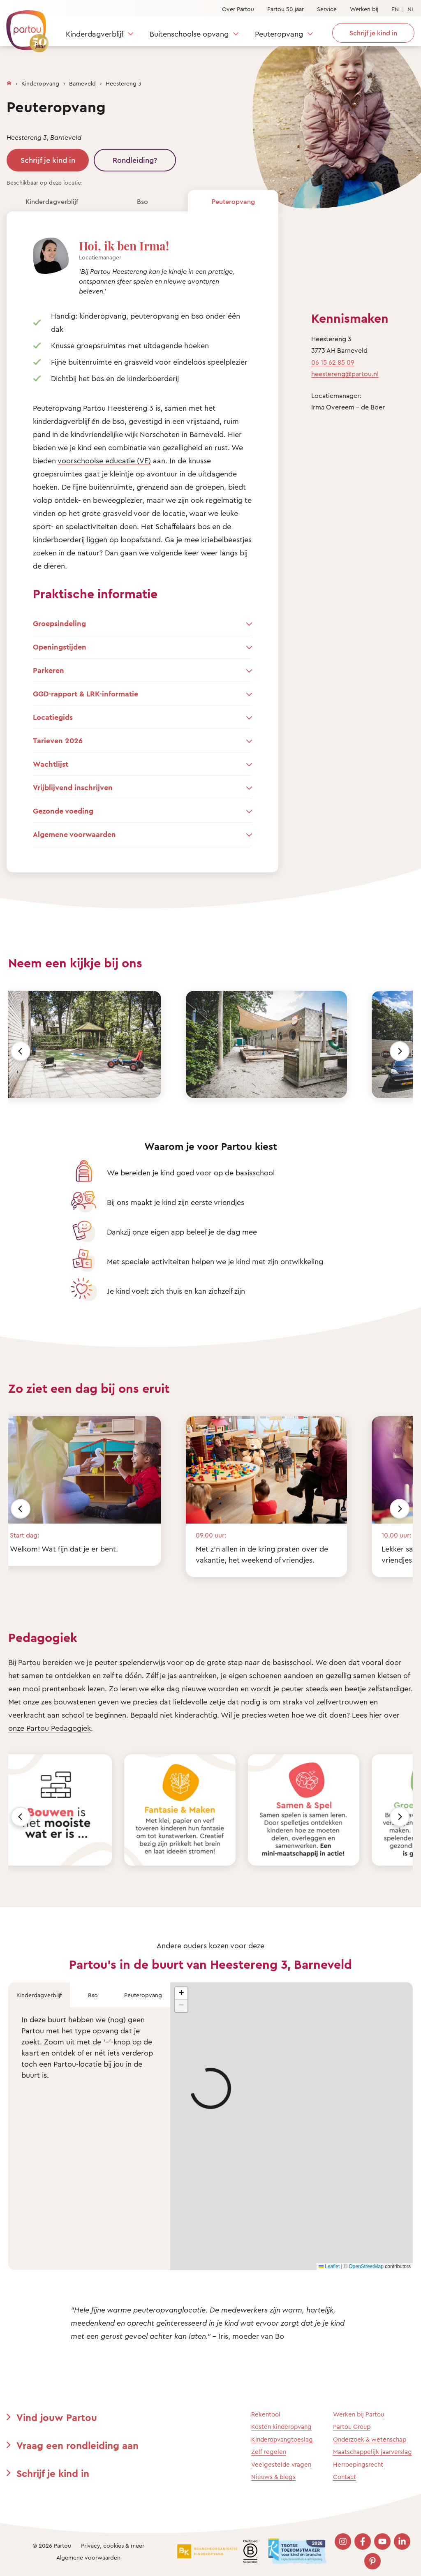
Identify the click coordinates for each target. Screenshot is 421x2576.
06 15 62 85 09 (332, 362)
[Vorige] (20, 1051)
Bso (142, 201)
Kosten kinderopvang (281, 2426)
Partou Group (351, 2426)
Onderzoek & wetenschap (369, 2439)
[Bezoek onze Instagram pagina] (343, 2541)
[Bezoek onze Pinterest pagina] (372, 2561)
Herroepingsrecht (358, 2464)
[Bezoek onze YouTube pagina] (382, 2541)
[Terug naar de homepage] (23, 26)
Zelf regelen (268, 2452)
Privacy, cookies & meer (112, 2545)
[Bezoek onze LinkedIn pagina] (402, 2541)
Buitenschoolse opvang (189, 33)
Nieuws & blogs (273, 2477)
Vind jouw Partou (56, 2417)
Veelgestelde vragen (281, 2464)
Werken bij (364, 8)
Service (327, 8)
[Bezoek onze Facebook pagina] (362, 2541)
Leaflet (329, 2266)
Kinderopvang (40, 83)
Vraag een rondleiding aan (77, 2445)
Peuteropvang (279, 33)
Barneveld (82, 83)
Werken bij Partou (358, 2414)
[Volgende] (399, 1051)
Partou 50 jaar (285, 8)
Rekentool (265, 2414)
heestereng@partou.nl (345, 374)
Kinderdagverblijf (94, 33)
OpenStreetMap (366, 2266)
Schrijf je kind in (48, 159)
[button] (181, 1993)
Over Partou (238, 8)
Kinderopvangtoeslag (282, 2439)
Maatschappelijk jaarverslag (372, 2452)
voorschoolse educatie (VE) (104, 460)
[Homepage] (9, 81)
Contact (344, 2477)
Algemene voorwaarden (88, 2557)
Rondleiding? (135, 159)
